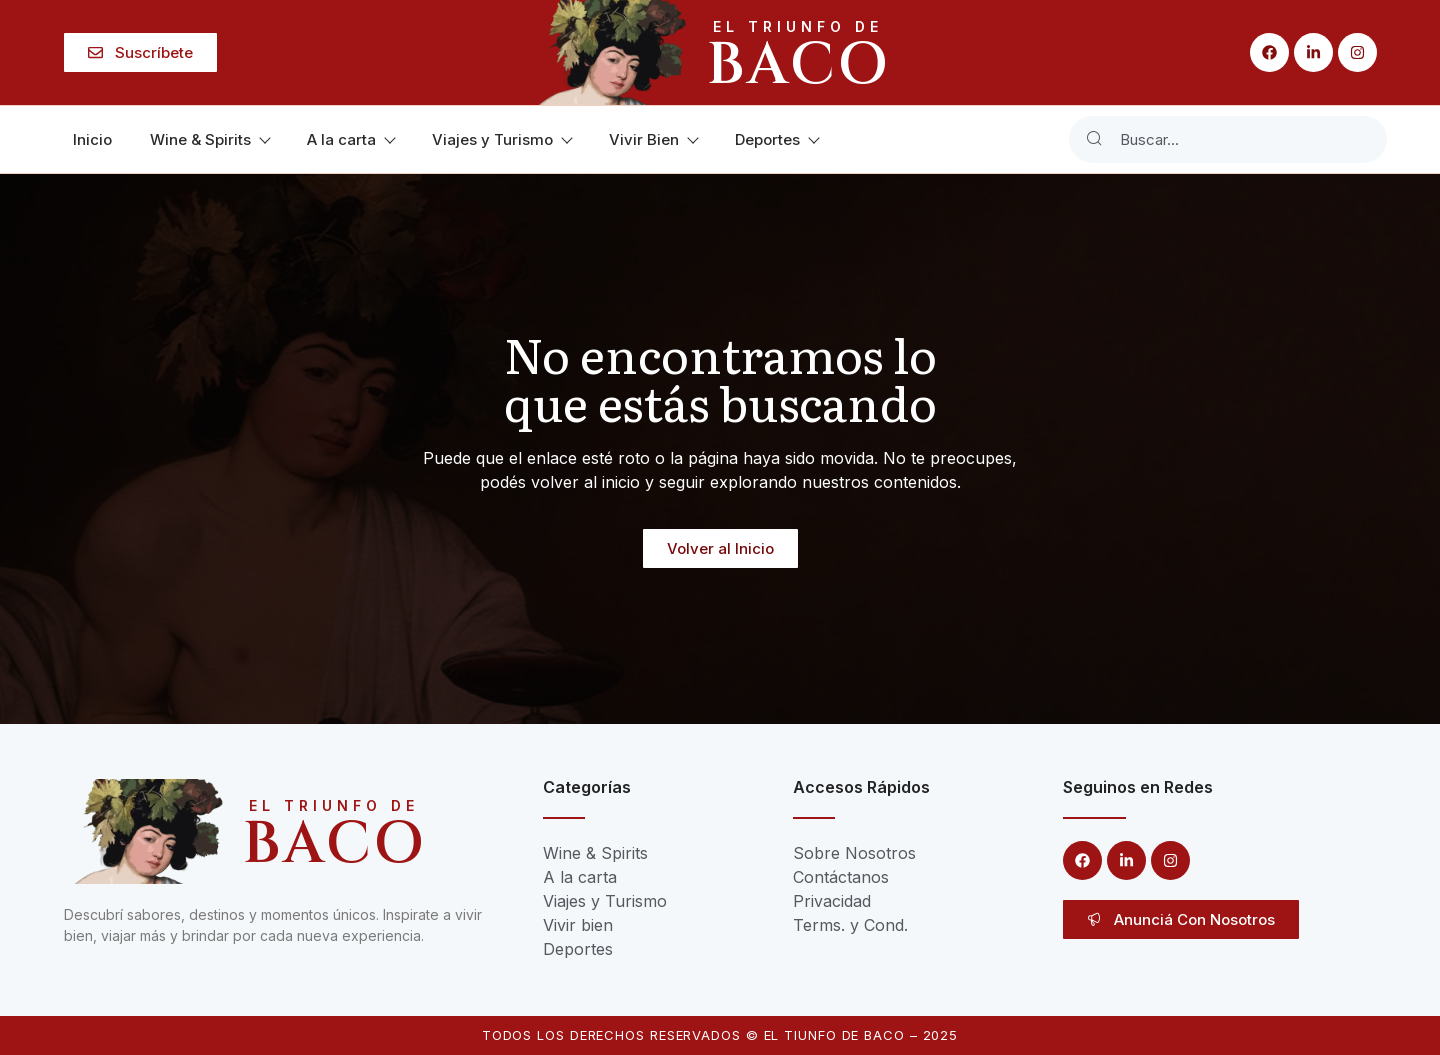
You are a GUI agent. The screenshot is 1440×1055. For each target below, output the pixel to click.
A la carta (350, 139)
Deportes (776, 139)
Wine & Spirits (209, 139)
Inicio (92, 139)
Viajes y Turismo (501, 139)
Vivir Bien (653, 139)
